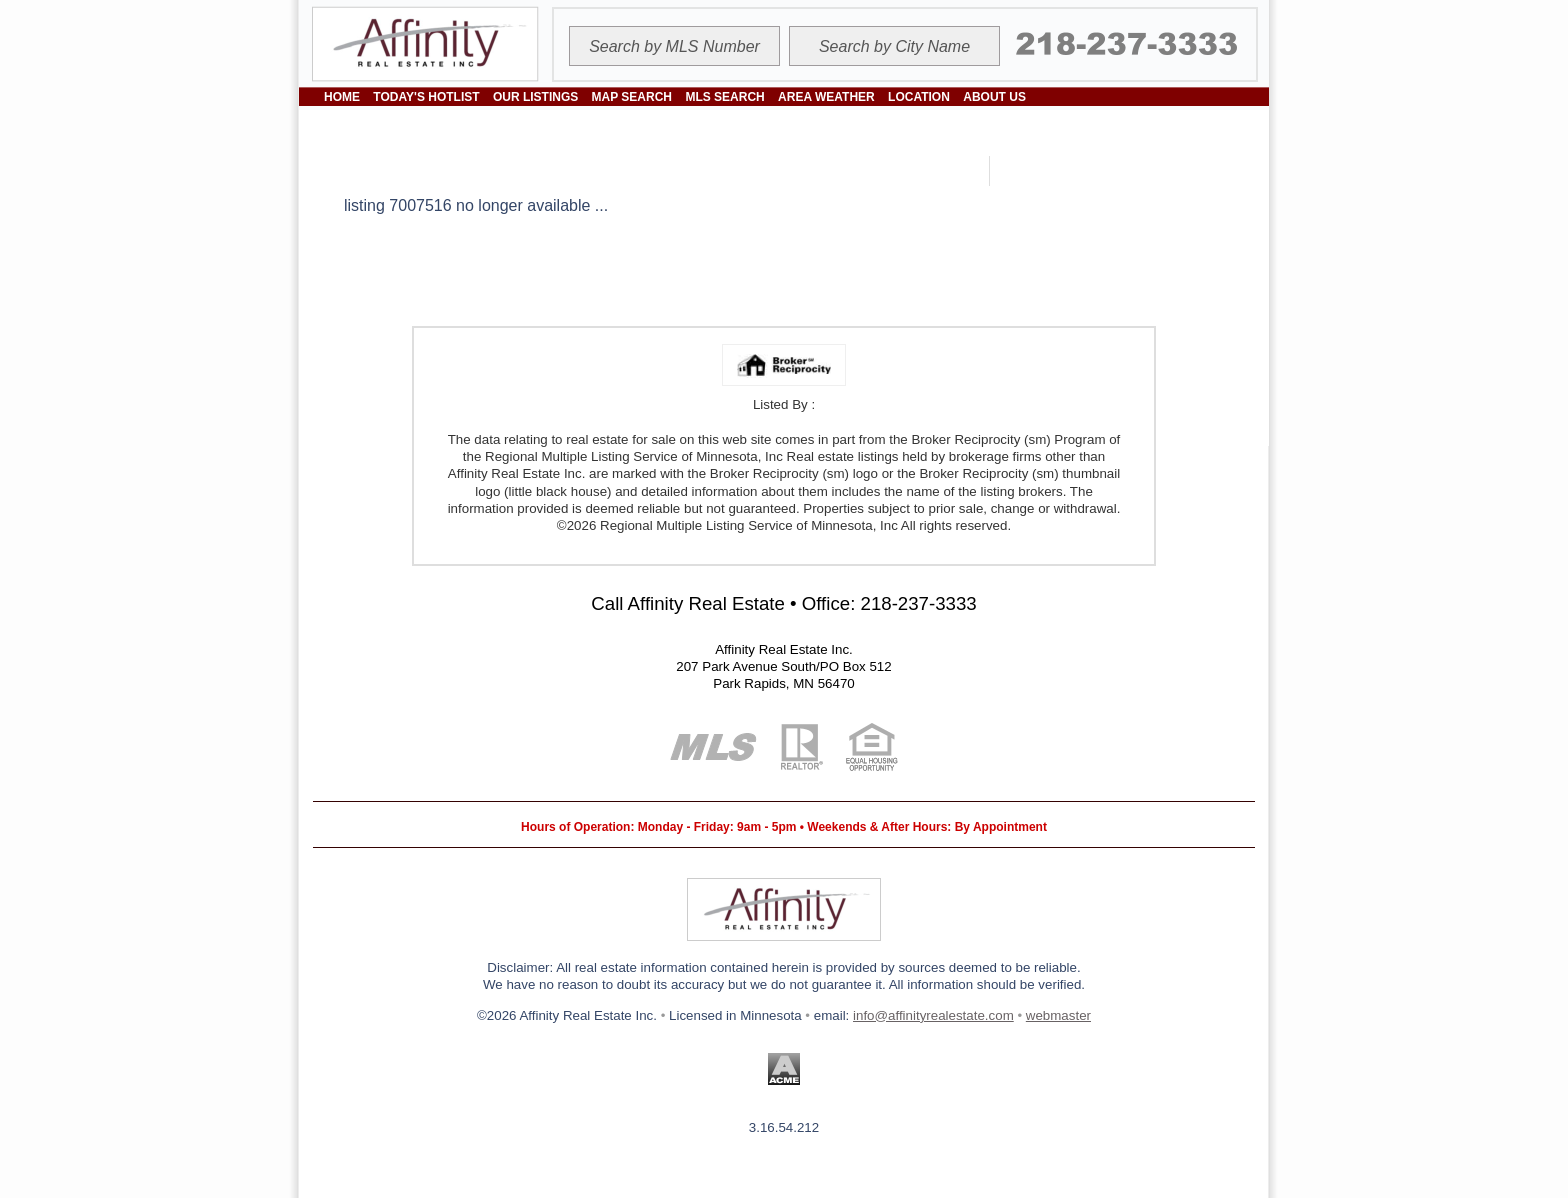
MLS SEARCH (724, 97)
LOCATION (919, 97)
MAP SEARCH (632, 97)
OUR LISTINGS (535, 97)
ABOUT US (994, 97)
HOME (342, 97)
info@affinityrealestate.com (933, 1015)
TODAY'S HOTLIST (426, 97)
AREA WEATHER (826, 97)
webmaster (1058, 1015)
